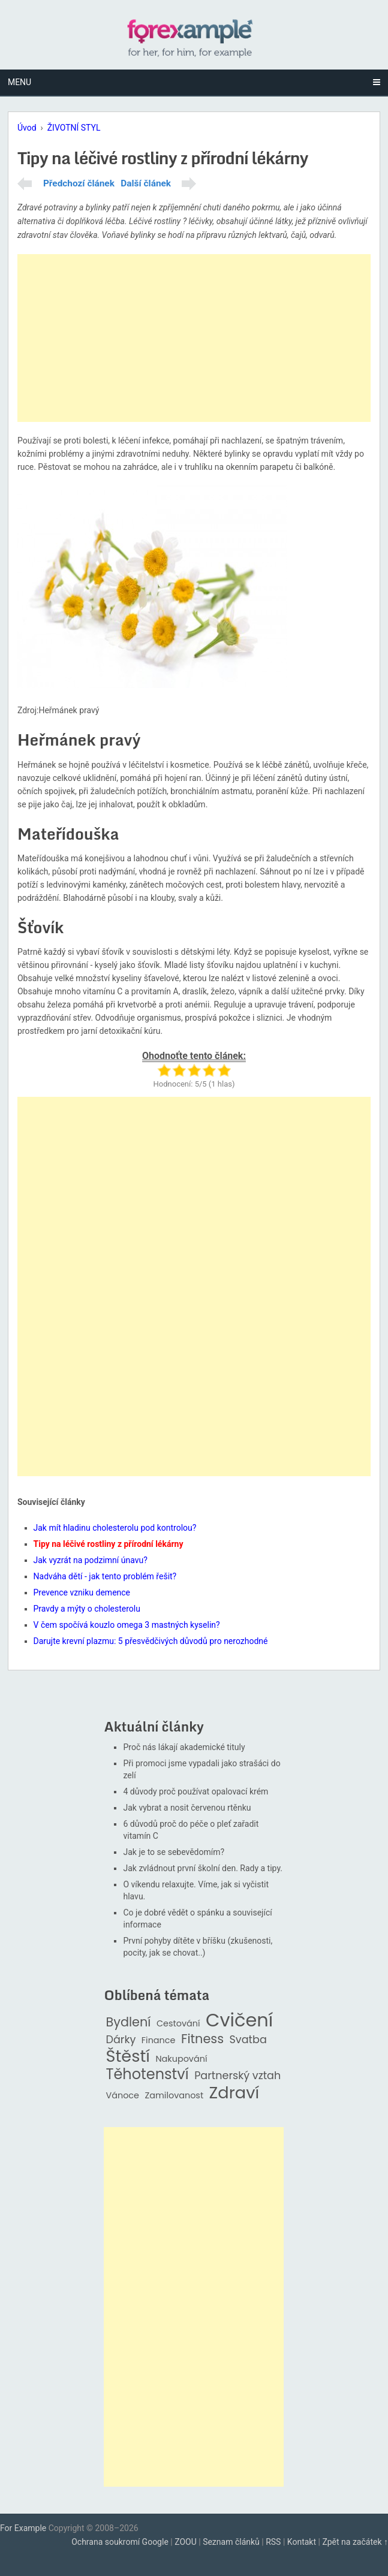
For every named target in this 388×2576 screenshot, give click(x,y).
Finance (159, 2040)
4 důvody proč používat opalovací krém (195, 1791)
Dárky (121, 2040)
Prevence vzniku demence (82, 1592)
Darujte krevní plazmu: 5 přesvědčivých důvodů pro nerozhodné (151, 1641)
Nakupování (181, 2059)
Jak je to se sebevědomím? (173, 1852)
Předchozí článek (79, 183)
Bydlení (128, 2022)
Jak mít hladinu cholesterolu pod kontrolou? (115, 1528)
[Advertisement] (194, 338)
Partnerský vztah (237, 2076)
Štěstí (128, 2057)
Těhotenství (147, 2074)
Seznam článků (231, 2542)
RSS (273, 2542)
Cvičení (239, 2020)
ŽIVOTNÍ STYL (74, 127)
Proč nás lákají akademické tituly (184, 1747)
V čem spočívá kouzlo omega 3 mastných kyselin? (127, 1625)
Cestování (178, 2024)
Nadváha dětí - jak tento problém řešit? (105, 1576)
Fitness (202, 2039)
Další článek (146, 183)
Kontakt (301, 2542)
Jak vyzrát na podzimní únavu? (91, 1560)
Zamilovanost (174, 2096)
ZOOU (186, 2542)
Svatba (248, 2040)
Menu (19, 82)
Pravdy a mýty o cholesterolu (87, 1608)
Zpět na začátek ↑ (355, 2542)
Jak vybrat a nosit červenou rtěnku (187, 1807)
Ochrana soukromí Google (120, 2542)
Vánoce (122, 2096)
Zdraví (234, 2093)
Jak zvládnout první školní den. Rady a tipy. (202, 1868)
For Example (23, 2528)
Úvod (27, 127)
